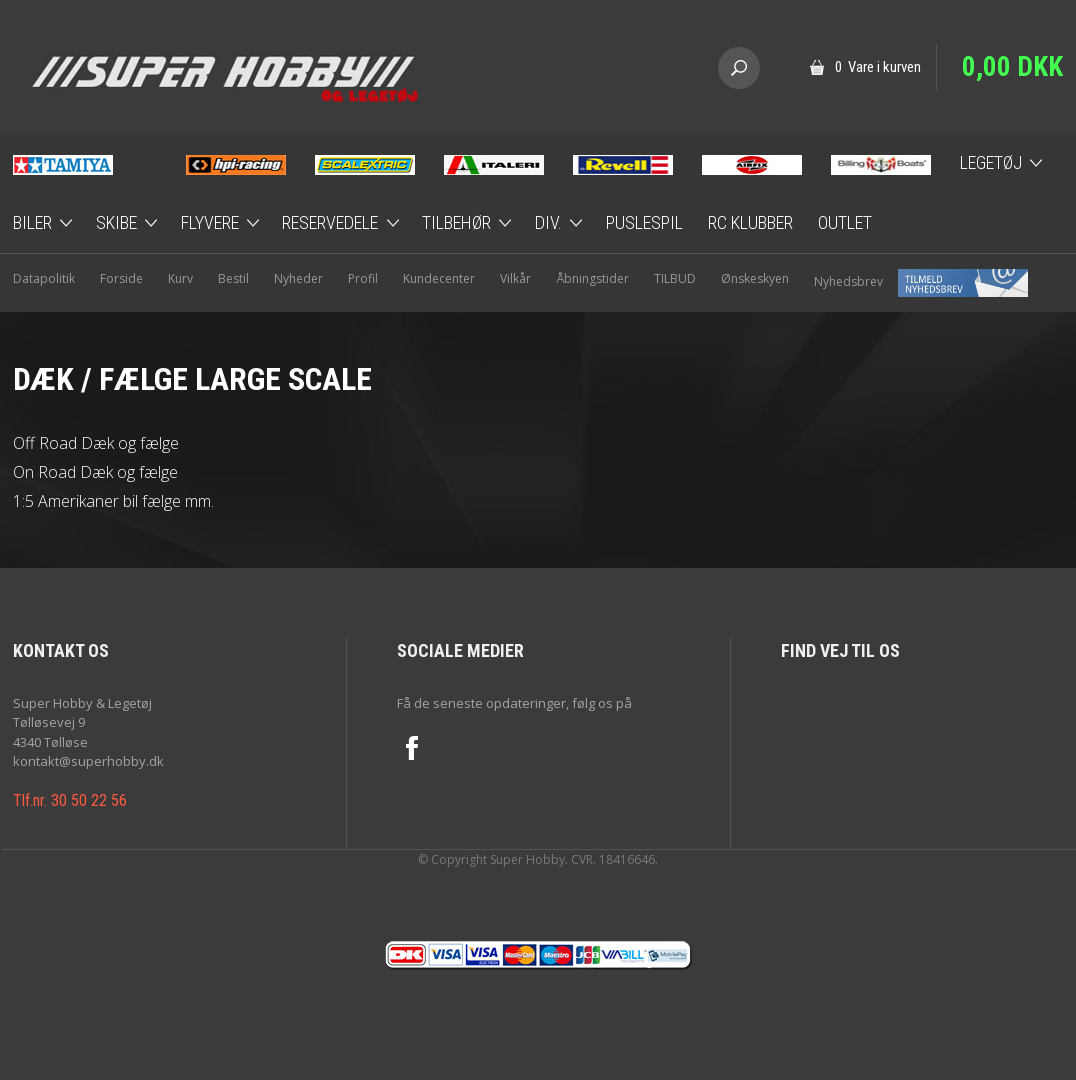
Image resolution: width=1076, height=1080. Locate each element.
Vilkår (515, 278)
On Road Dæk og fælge (95, 472)
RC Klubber (750, 222)
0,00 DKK (1012, 67)
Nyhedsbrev (921, 281)
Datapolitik (44, 278)
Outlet (845, 222)
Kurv (180, 278)
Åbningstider (592, 278)
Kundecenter (439, 278)
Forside (121, 278)
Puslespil (644, 222)
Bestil (233, 278)
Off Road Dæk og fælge (96, 443)
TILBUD (675, 278)
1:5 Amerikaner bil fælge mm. (113, 501)
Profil (363, 278)
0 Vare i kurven (878, 67)
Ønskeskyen (755, 278)
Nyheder (298, 278)
